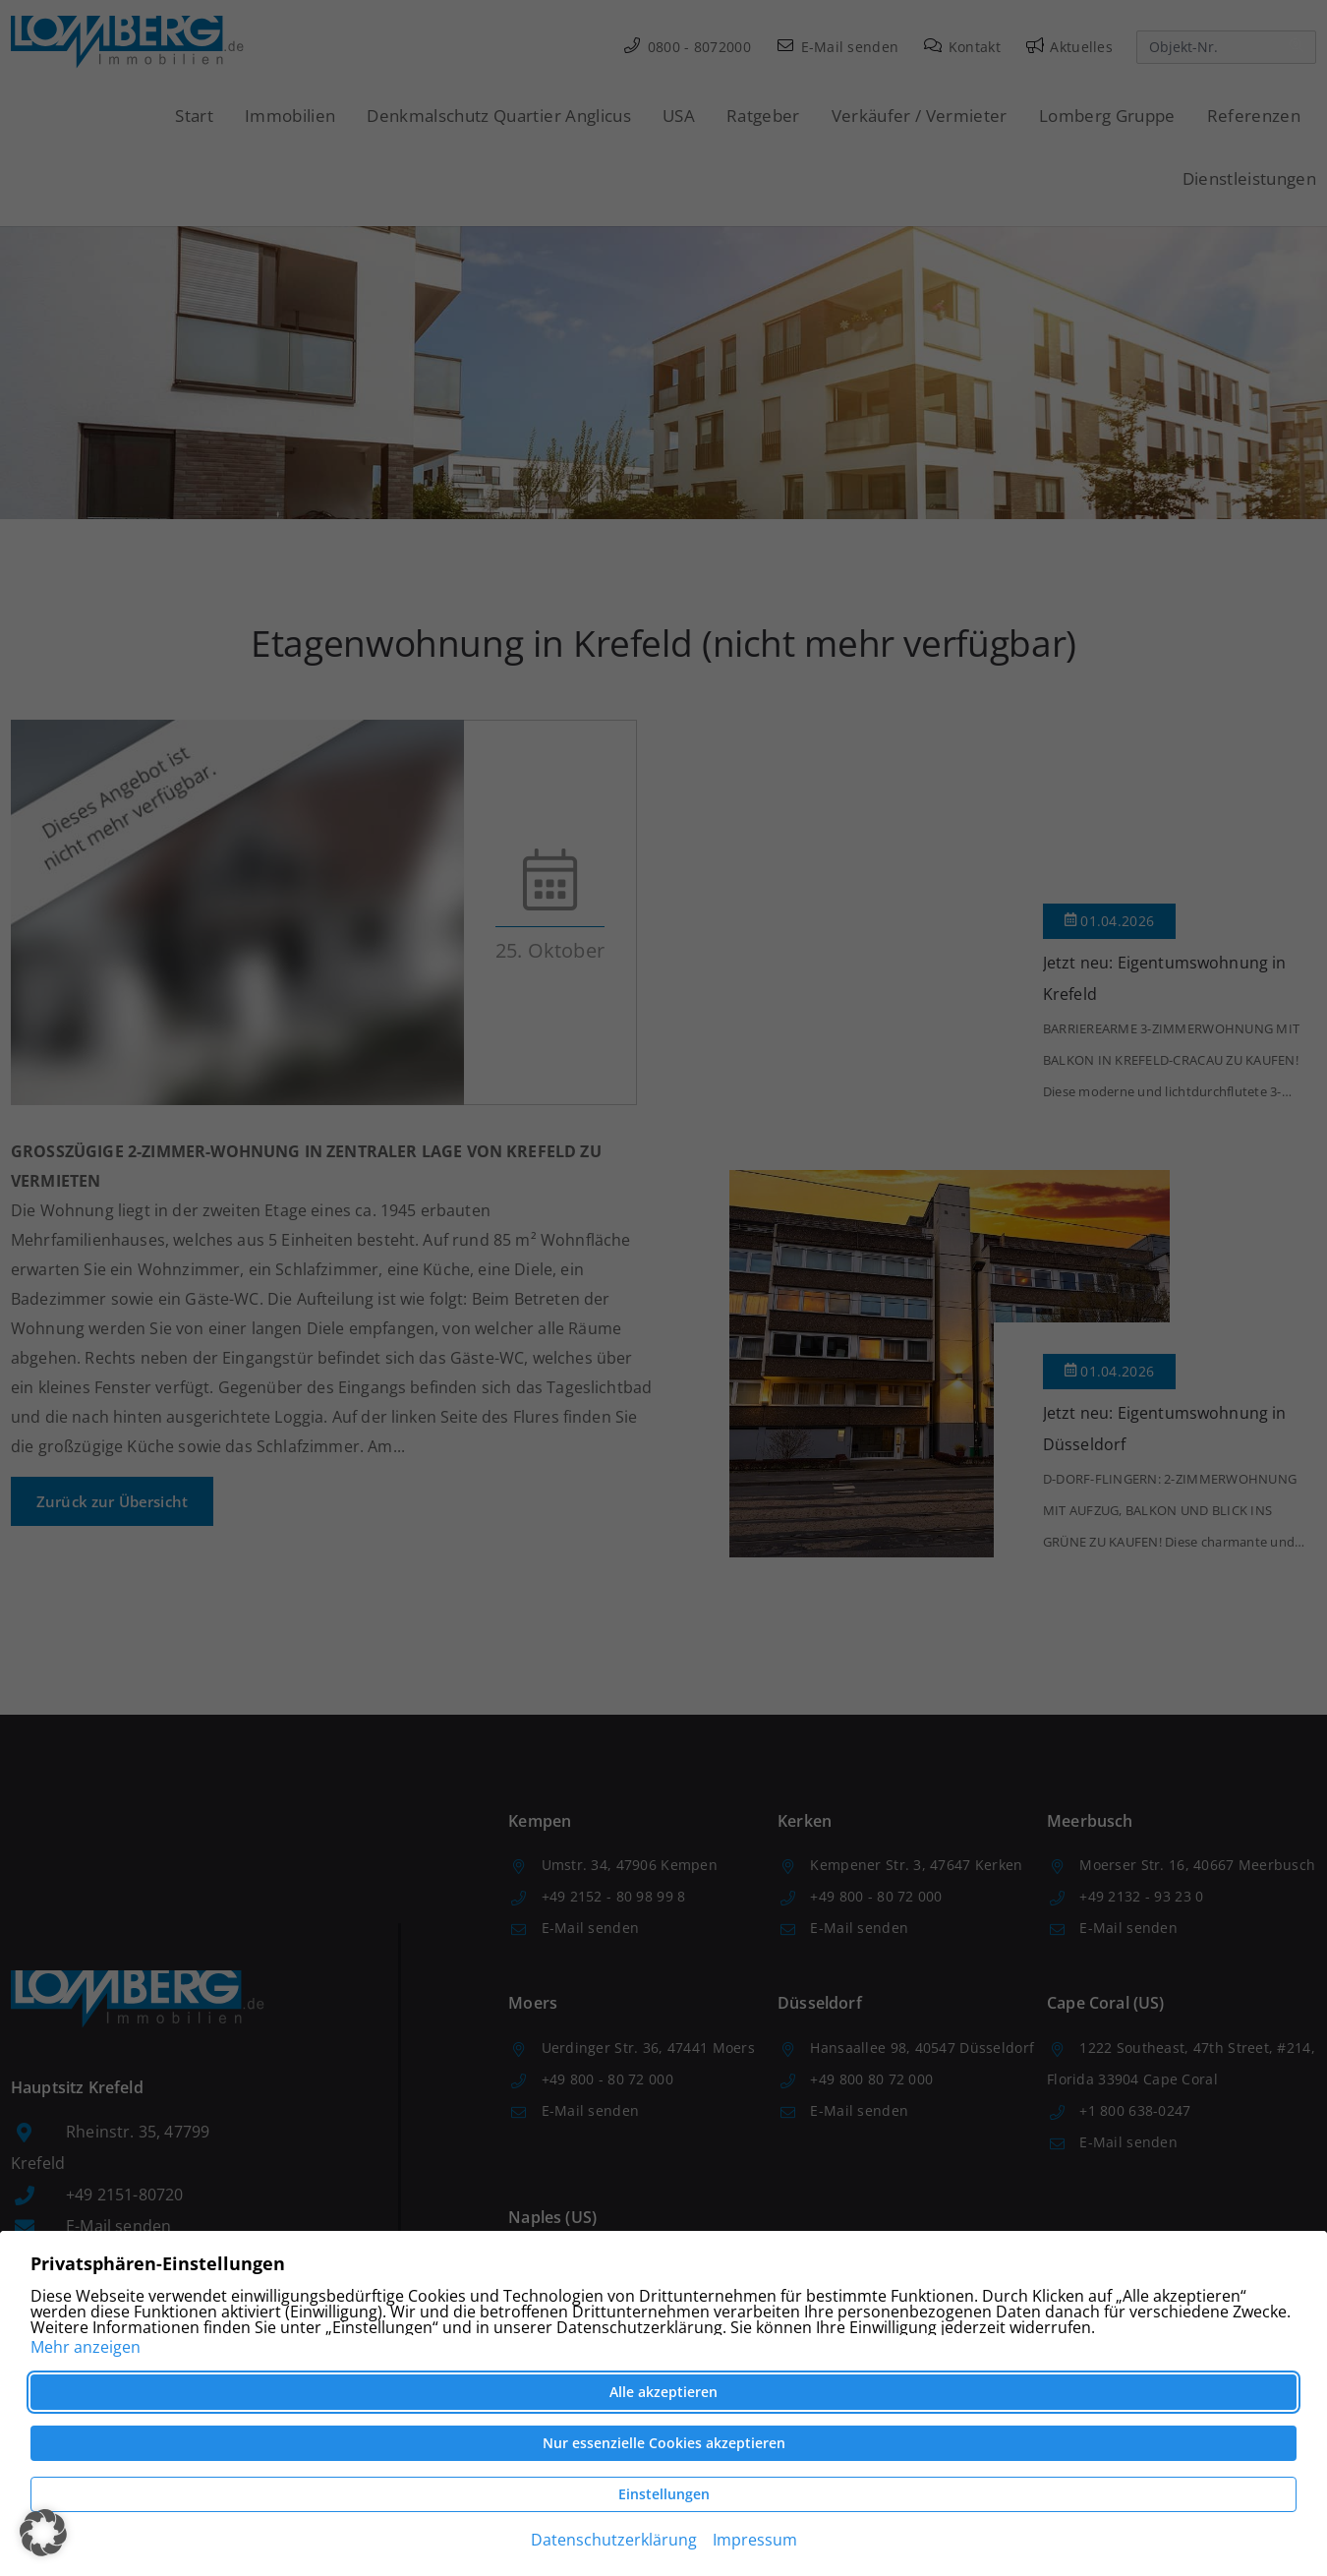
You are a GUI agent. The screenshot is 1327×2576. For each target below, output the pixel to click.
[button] (43, 2532)
